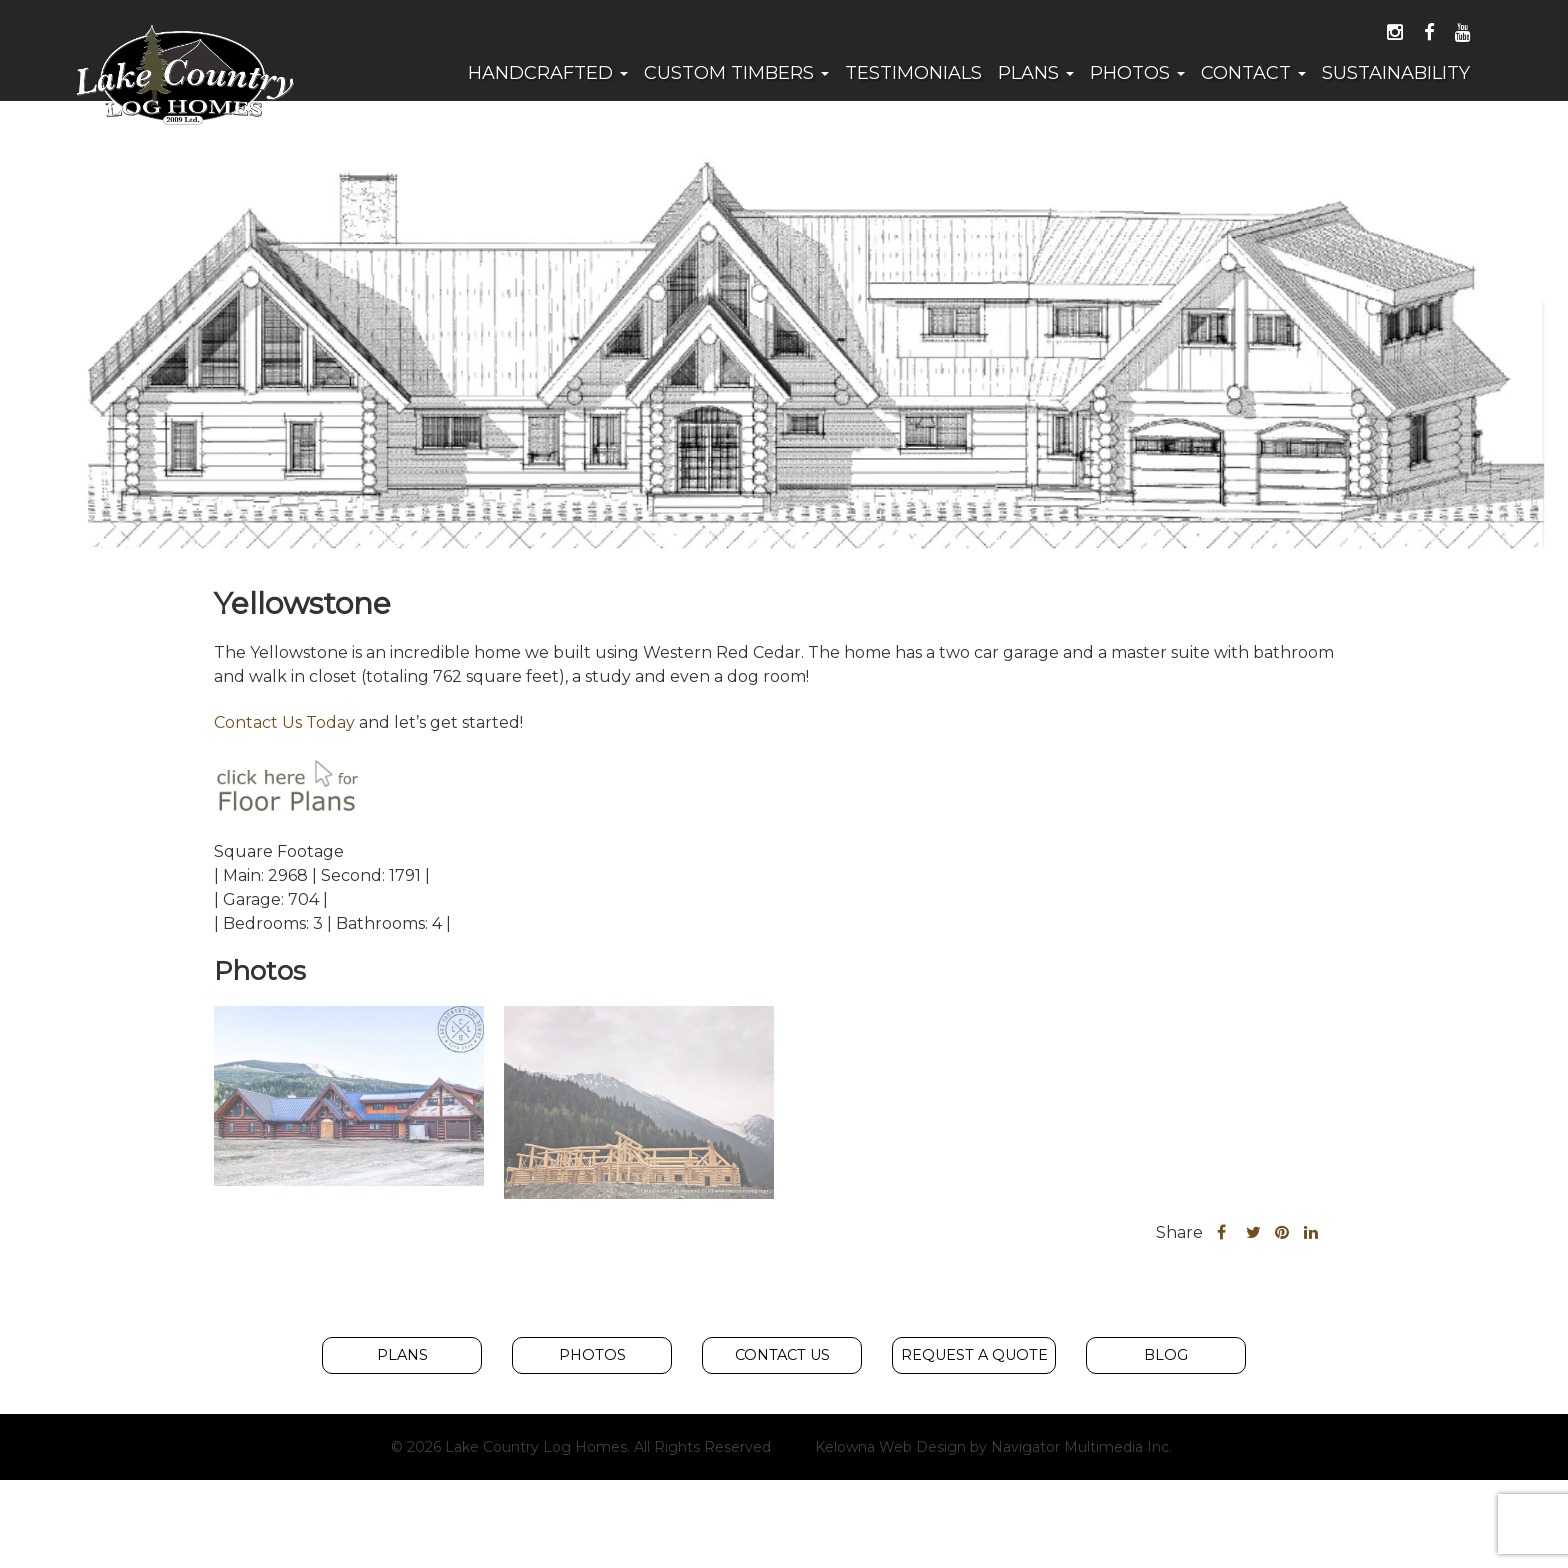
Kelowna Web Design (890, 1448)
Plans (1036, 73)
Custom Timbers (736, 73)
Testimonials (913, 73)
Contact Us (782, 1356)
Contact (1253, 73)
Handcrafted (548, 73)
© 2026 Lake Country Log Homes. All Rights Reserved (581, 1448)
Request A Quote (974, 1356)
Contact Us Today (284, 722)
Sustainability (1396, 73)
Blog (1166, 1356)
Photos (1137, 73)
